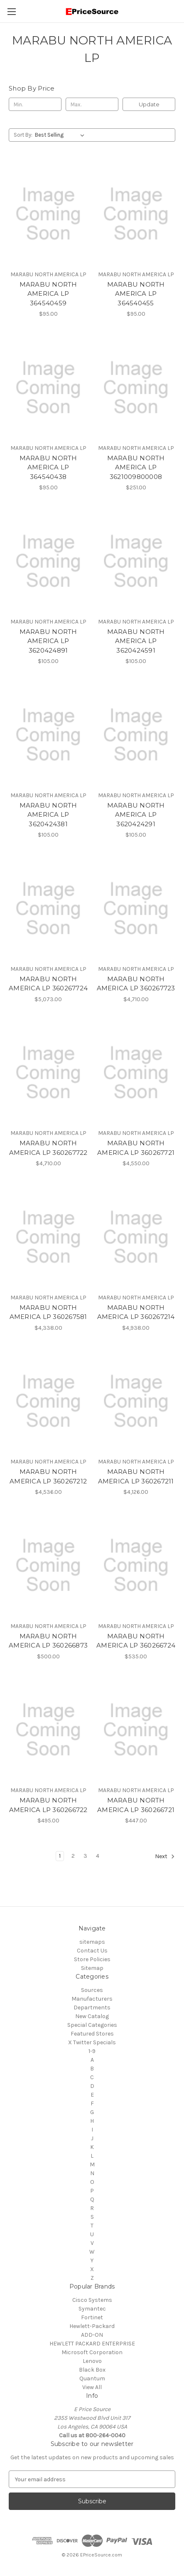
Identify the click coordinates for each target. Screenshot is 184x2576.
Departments (92, 2007)
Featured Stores (92, 2033)
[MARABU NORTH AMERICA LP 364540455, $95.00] (136, 213)
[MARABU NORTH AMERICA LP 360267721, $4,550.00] (136, 1072)
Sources (92, 1990)
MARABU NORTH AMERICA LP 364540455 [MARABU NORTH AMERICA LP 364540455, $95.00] (136, 293)
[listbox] (61, 135)
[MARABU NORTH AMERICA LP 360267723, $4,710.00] (136, 908)
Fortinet (92, 2317)
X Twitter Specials (92, 2042)
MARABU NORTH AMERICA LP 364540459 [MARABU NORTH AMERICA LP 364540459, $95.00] (48, 293)
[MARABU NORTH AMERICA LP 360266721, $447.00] (136, 1730)
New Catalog (92, 2016)
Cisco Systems (92, 2299)
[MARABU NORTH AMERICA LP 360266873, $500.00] (48, 1565)
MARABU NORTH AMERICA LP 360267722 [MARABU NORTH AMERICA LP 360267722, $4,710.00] (48, 1148)
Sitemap (92, 1968)
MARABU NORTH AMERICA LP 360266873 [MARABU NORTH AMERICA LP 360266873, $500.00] (48, 1641)
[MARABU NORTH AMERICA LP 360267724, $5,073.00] (48, 908)
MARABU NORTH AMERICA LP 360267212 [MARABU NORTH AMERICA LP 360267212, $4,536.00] (48, 1476)
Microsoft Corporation (92, 2352)
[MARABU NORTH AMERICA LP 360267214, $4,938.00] (136, 1236)
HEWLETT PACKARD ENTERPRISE (92, 2343)
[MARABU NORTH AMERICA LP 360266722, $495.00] (48, 1730)
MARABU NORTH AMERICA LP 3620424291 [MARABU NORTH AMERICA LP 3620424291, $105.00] (136, 814)
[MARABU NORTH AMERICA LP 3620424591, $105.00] (136, 561)
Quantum (92, 2378)
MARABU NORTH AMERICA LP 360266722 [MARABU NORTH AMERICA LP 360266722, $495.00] (48, 1805)
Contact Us (92, 1950)
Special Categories (92, 2024)
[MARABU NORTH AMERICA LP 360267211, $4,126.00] (136, 1401)
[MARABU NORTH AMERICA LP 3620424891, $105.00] (48, 561)
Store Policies (92, 1959)
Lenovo (92, 2361)
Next (165, 1856)
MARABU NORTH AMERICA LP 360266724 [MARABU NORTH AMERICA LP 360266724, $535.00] (135, 1641)
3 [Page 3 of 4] (85, 1855)
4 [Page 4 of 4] (97, 1855)
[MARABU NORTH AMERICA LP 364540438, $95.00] (48, 387)
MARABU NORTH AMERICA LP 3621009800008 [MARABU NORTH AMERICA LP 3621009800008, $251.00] (136, 467)
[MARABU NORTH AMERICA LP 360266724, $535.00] (136, 1565)
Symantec (92, 2308)
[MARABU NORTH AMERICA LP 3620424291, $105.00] (136, 734)
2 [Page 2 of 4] (73, 1855)
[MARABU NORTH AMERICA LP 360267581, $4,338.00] (48, 1236)
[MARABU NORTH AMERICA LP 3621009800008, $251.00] (136, 387)
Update (149, 104)
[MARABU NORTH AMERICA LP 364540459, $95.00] (48, 213)
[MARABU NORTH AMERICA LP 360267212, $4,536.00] (48, 1401)
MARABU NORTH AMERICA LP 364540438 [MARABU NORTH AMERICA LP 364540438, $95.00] (48, 467)
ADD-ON (92, 2334)
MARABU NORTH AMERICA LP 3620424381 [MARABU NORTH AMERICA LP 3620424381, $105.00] (48, 814)
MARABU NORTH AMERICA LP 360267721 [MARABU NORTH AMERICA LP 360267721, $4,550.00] (135, 1148)
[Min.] (35, 104)
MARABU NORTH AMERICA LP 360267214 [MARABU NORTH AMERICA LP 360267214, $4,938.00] (136, 1312)
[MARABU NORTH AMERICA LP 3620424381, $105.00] (48, 734)
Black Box (92, 2369)
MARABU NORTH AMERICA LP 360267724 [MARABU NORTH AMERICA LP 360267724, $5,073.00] (48, 983)
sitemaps (92, 1941)
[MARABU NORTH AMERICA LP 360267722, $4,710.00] (48, 1072)
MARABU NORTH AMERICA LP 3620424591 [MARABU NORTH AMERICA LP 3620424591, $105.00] (136, 641)
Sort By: (23, 135)
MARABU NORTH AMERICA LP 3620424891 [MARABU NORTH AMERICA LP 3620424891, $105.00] (48, 641)
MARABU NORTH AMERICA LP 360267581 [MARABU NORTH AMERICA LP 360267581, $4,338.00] (48, 1312)
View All (92, 2387)
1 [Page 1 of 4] (60, 1855)
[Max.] (92, 104)
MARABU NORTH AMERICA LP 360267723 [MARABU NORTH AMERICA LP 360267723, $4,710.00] (136, 983)
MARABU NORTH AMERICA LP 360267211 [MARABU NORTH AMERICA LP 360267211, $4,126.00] (136, 1476)
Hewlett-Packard (92, 2326)
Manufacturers (92, 1998)
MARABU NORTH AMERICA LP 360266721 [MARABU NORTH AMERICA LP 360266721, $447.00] (135, 1805)
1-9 (92, 2051)
